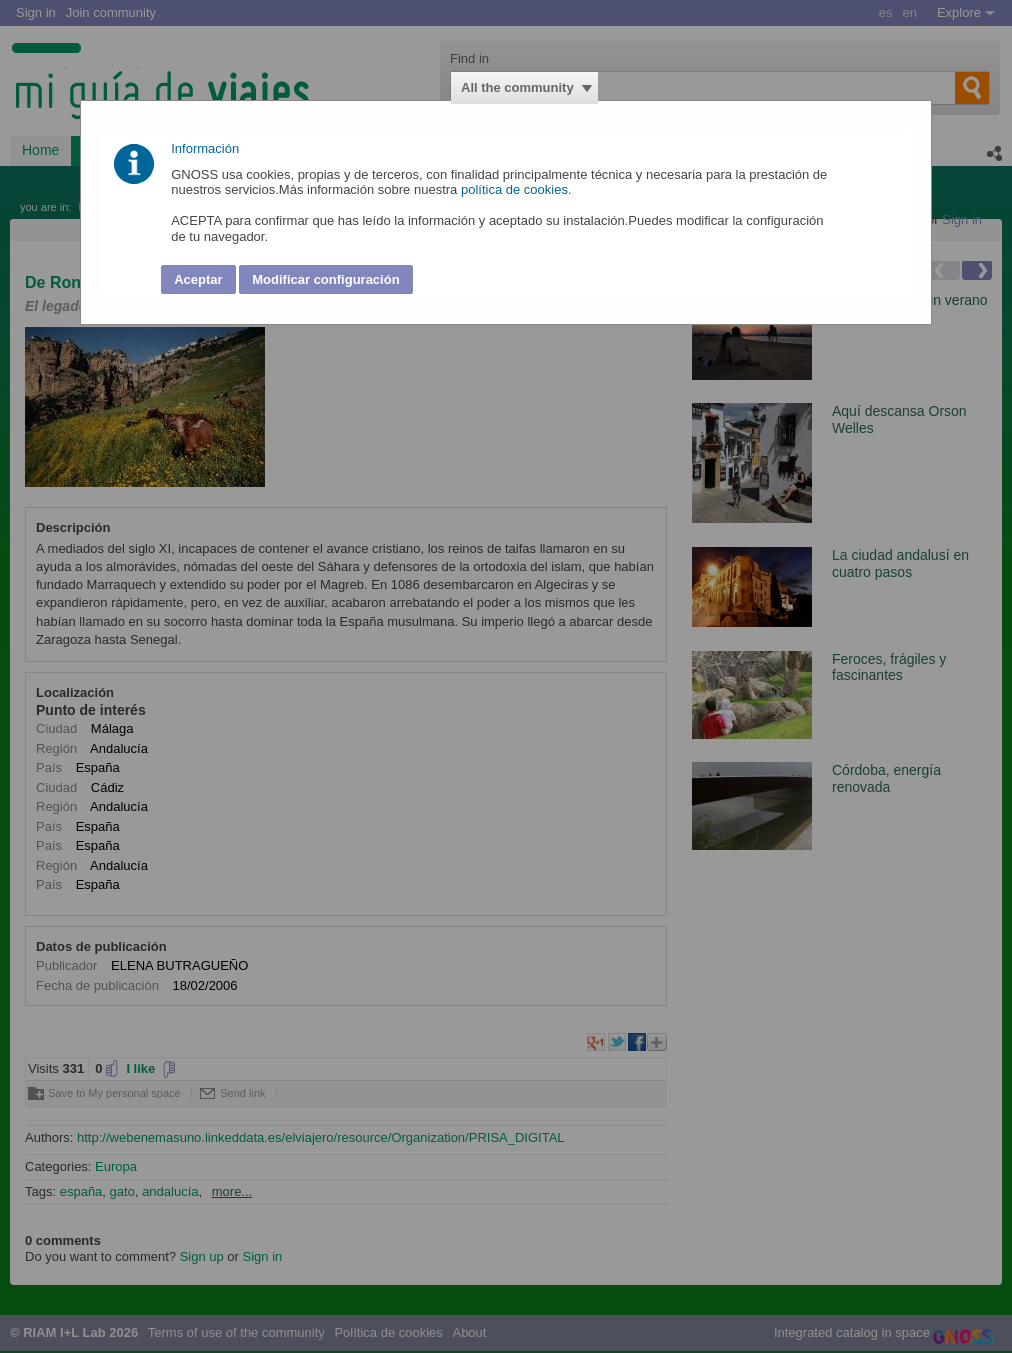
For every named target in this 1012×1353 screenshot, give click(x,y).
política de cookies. (518, 189)
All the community (517, 87)
